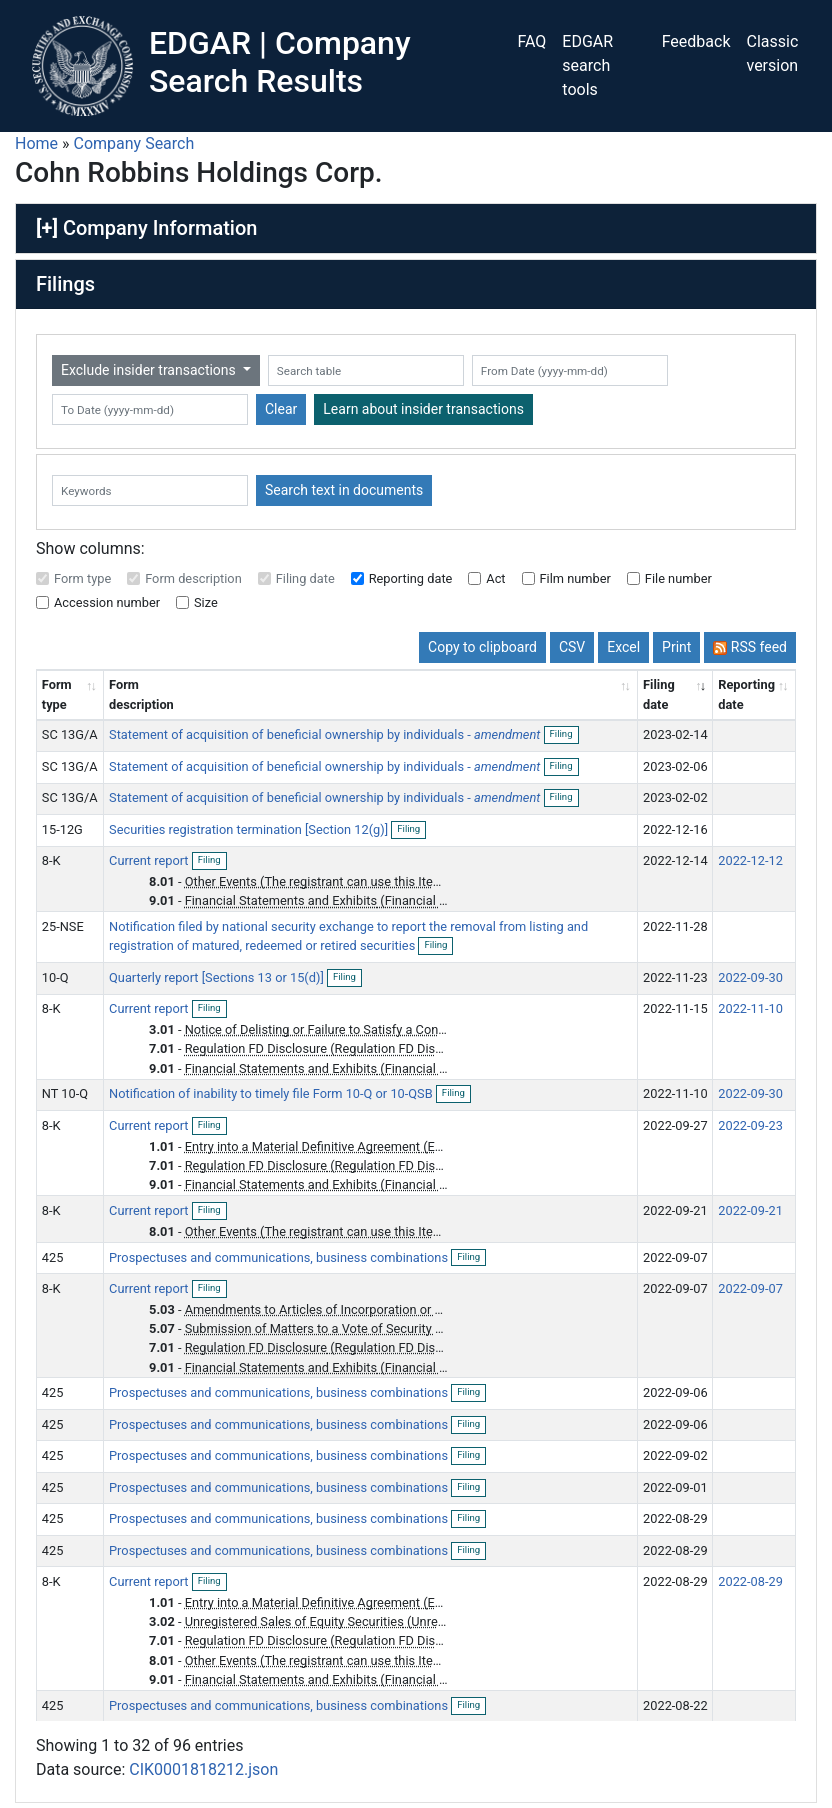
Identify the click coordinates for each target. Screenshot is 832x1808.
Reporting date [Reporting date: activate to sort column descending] (746, 694)
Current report (150, 860)
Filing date (305, 578)
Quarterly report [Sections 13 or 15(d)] (218, 977)
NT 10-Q (65, 1093)
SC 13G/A (70, 734)
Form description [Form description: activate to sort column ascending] (141, 694)
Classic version (772, 53)
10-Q (55, 977)
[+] (47, 228)
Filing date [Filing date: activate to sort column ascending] (659, 694)
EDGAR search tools (587, 65)
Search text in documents (344, 490)
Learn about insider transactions (423, 409)
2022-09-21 (750, 1210)
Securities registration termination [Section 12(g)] (250, 829)
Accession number (107, 602)
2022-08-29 (750, 1581)
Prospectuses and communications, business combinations (280, 1257)
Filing (564, 735)
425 (53, 1257)
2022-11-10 (750, 1008)
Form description (193, 578)
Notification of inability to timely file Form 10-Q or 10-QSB (272, 1093)
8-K (51, 860)
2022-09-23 (750, 1125)
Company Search (134, 143)
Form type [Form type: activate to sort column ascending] (57, 694)
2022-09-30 (750, 977)
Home (36, 143)
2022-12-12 (750, 860)
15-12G (62, 829)
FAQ (531, 41)
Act (495, 578)
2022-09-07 (750, 1288)
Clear (281, 409)
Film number (575, 578)
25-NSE (63, 926)
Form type (82, 578)
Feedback (696, 41)
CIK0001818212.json (203, 1769)
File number (678, 578)
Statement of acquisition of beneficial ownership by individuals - (324, 734)
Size (206, 602)
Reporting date (411, 578)
